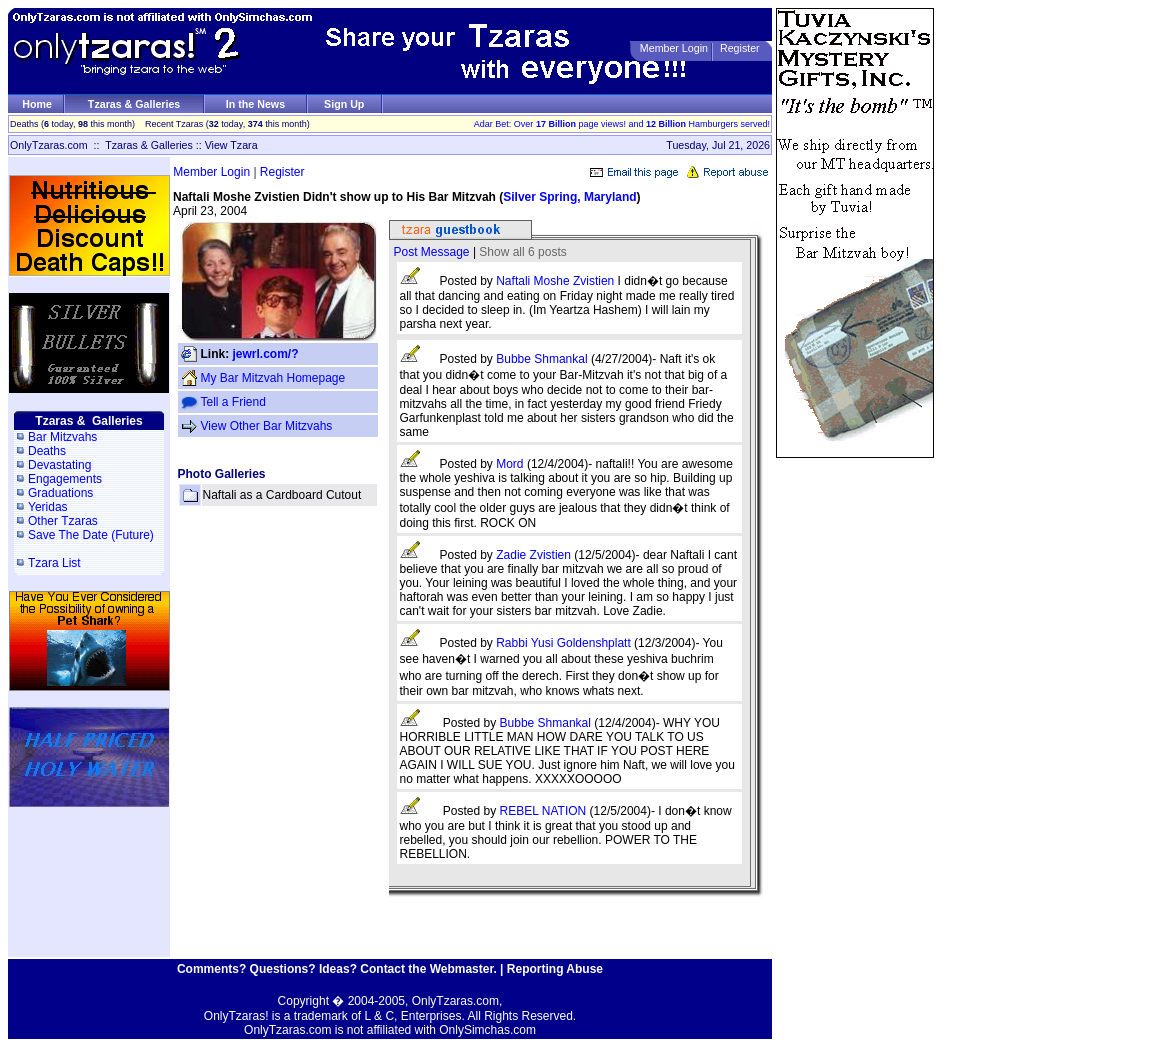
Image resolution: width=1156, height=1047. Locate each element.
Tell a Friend (233, 402)
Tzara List (54, 563)
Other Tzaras (63, 521)
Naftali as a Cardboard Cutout (282, 495)
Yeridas (48, 507)
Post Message (432, 252)
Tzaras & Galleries (134, 104)
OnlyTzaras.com (49, 145)
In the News (255, 104)
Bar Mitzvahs (62, 437)
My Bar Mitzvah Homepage (273, 378)
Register (740, 48)
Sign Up (344, 104)
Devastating (59, 465)
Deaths (47, 451)
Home (37, 104)
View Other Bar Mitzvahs (267, 426)
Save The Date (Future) (91, 535)
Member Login (674, 48)
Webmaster (462, 969)
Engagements (65, 479)
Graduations (60, 493)
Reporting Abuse (555, 969)
